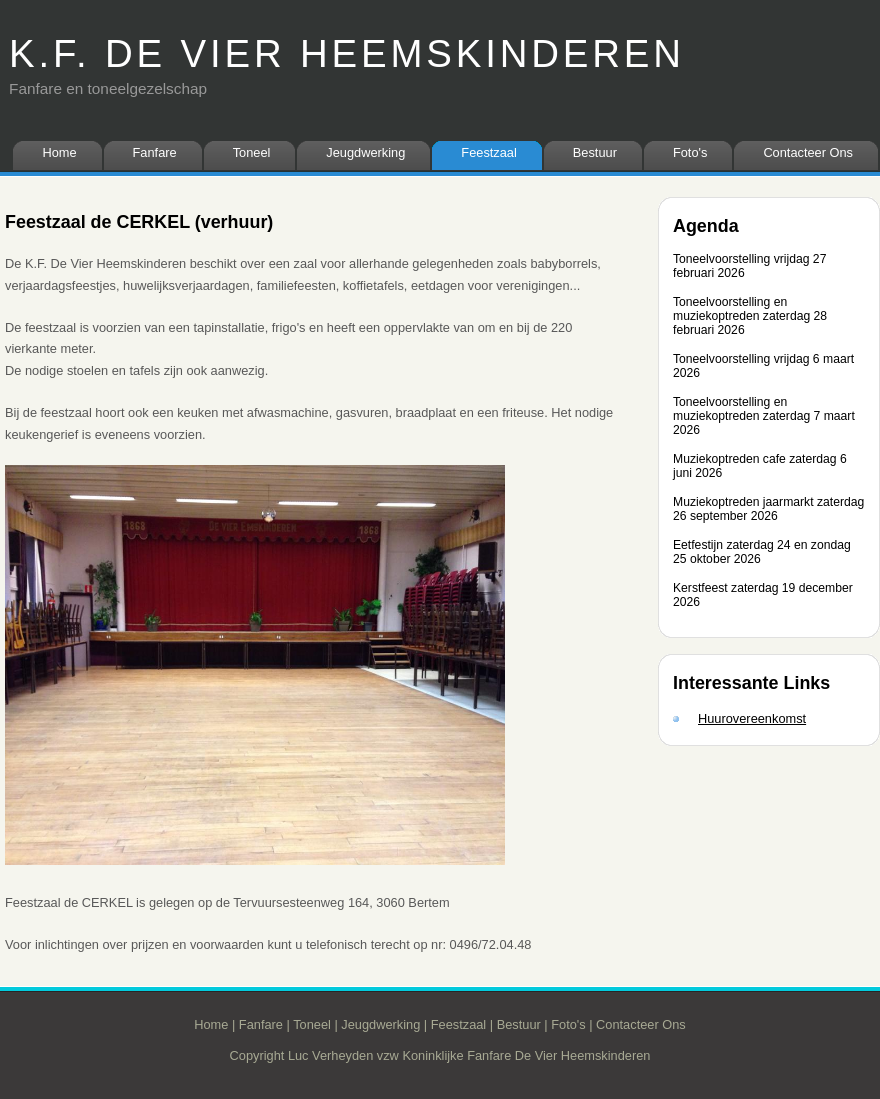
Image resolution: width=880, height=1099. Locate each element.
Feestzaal (488, 152)
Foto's (690, 152)
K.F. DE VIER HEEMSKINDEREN (347, 53)
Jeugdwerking (365, 152)
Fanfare (155, 152)
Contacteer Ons (808, 152)
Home (59, 152)
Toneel (252, 152)
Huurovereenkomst (752, 718)
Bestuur (595, 152)
